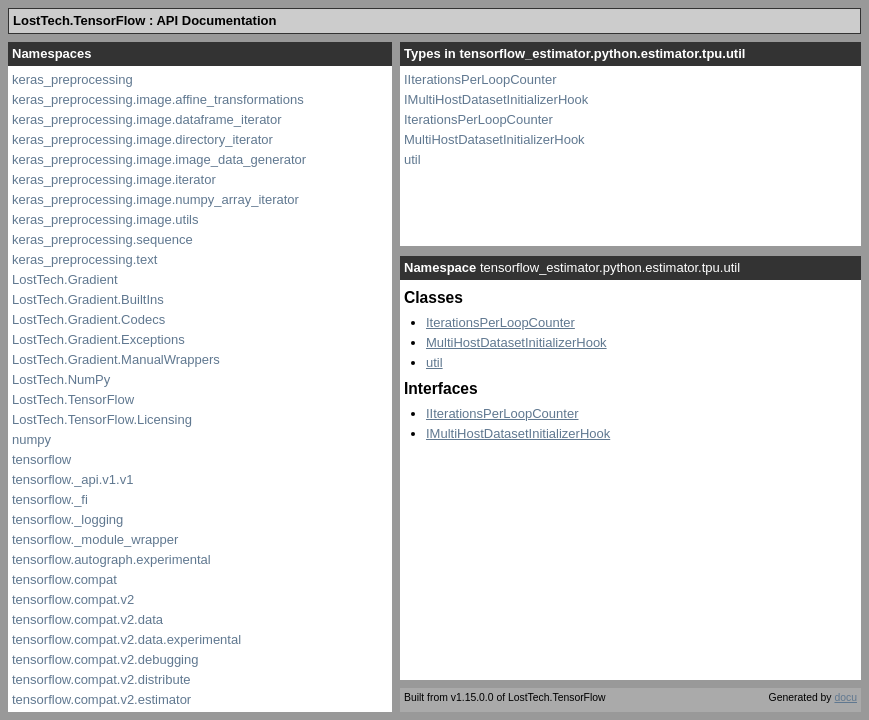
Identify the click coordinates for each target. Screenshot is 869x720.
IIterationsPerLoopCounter (480, 79)
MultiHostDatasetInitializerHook (494, 139)
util (412, 159)
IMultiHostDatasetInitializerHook (496, 99)
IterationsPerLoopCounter (478, 119)
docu (845, 697)
